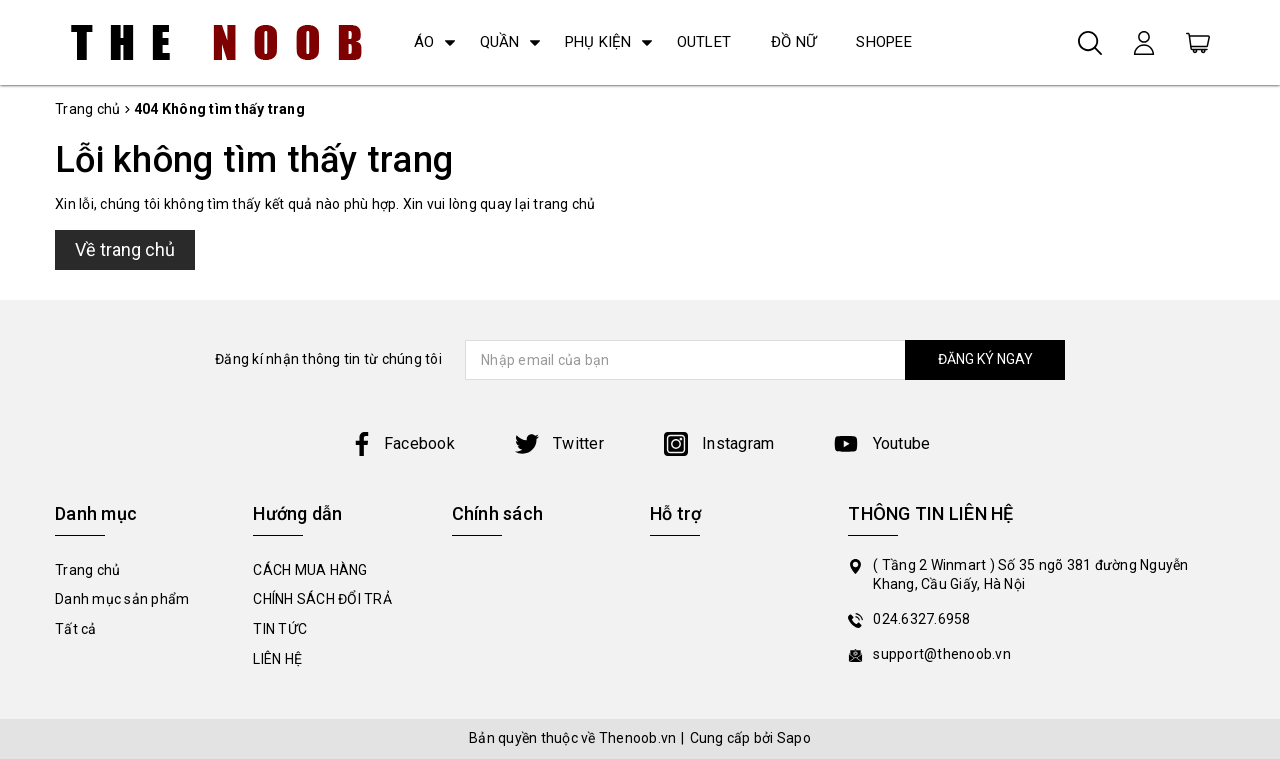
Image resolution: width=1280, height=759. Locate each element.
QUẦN (500, 42)
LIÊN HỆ (277, 659)
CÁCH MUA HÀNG (310, 570)
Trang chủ (87, 570)
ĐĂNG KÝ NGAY (985, 359)
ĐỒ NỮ (793, 42)
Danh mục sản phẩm (122, 599)
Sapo (794, 738)
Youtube (882, 443)
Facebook (402, 443)
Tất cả (76, 629)
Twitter (559, 443)
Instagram (719, 443)
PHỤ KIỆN (598, 42)
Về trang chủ (125, 249)
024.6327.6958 (921, 619)
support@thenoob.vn (942, 654)
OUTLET (704, 42)
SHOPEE (884, 42)
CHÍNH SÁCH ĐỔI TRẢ (322, 599)
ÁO (424, 42)
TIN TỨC (280, 629)
